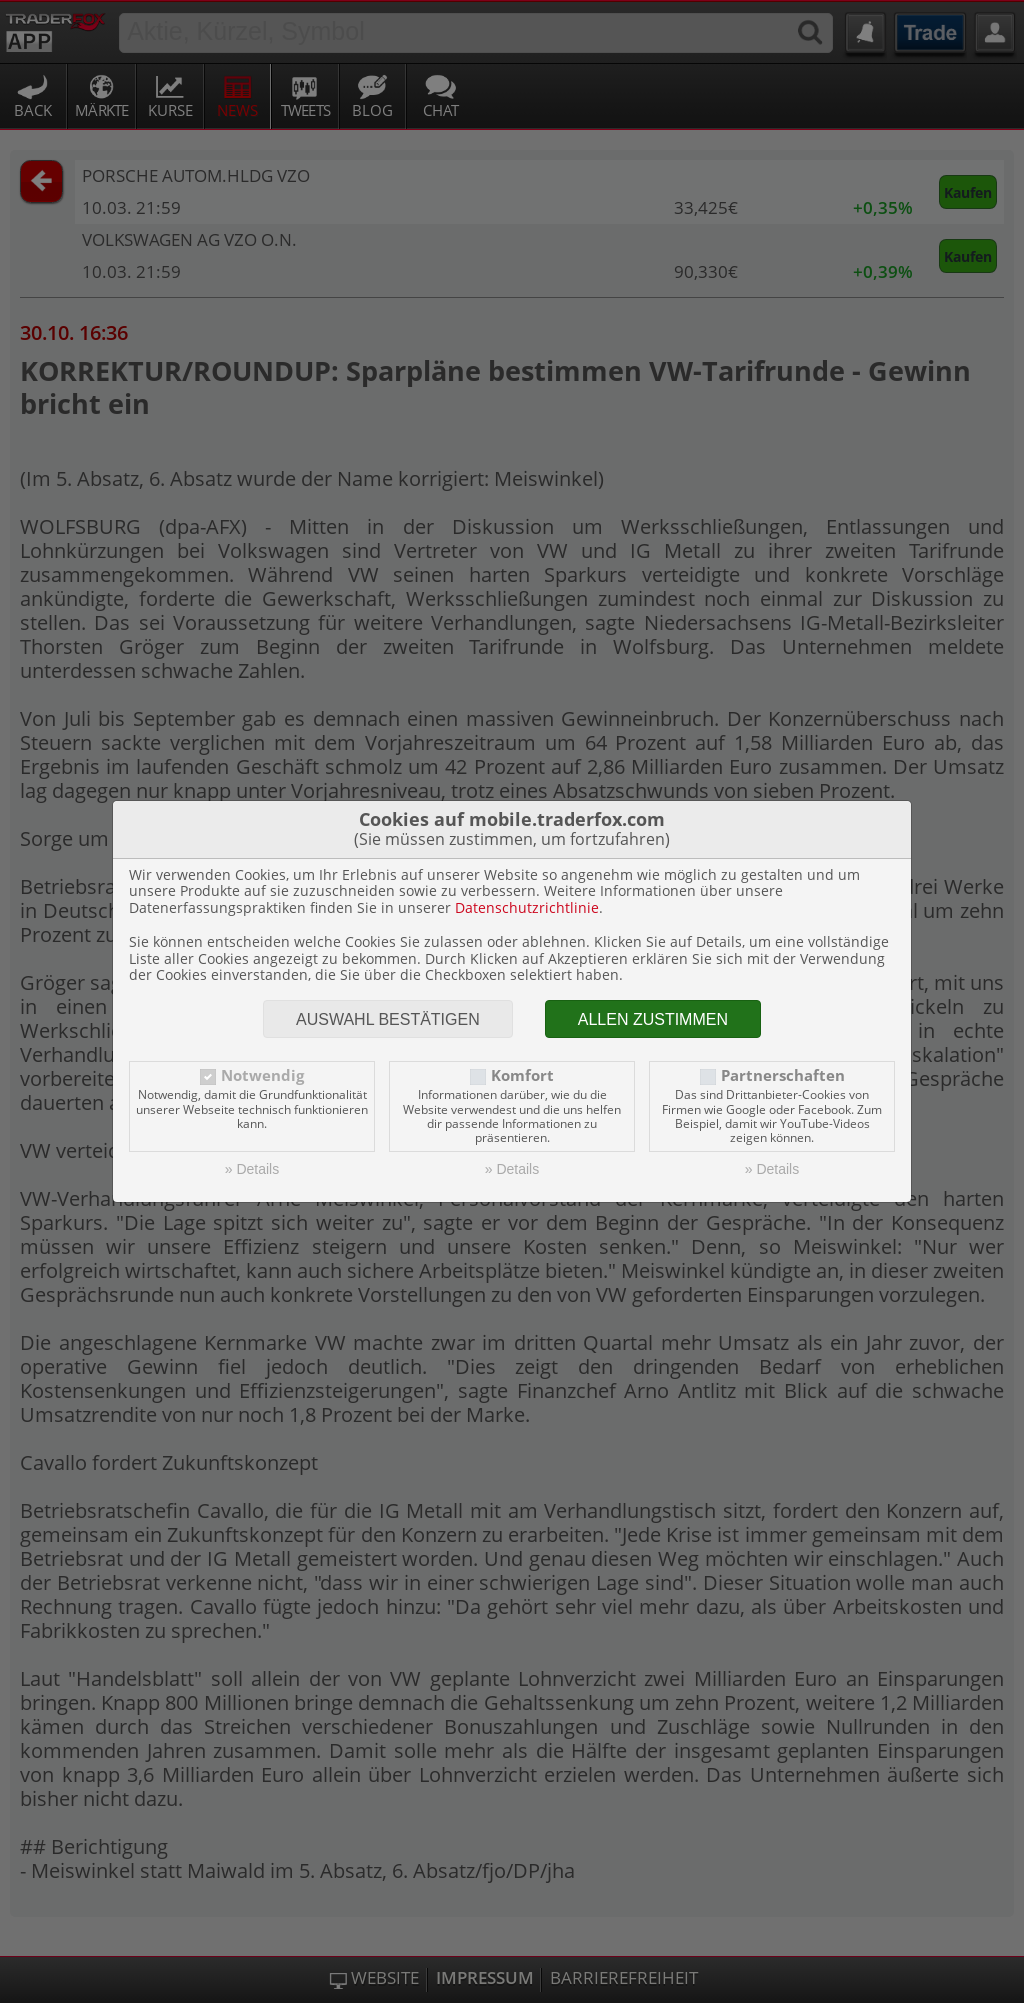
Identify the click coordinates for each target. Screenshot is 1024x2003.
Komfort (522, 1075)
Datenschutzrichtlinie (527, 907)
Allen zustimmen (653, 1019)
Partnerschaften (783, 1075)
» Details (252, 1169)
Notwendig (262, 1075)
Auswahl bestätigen (388, 1019)
